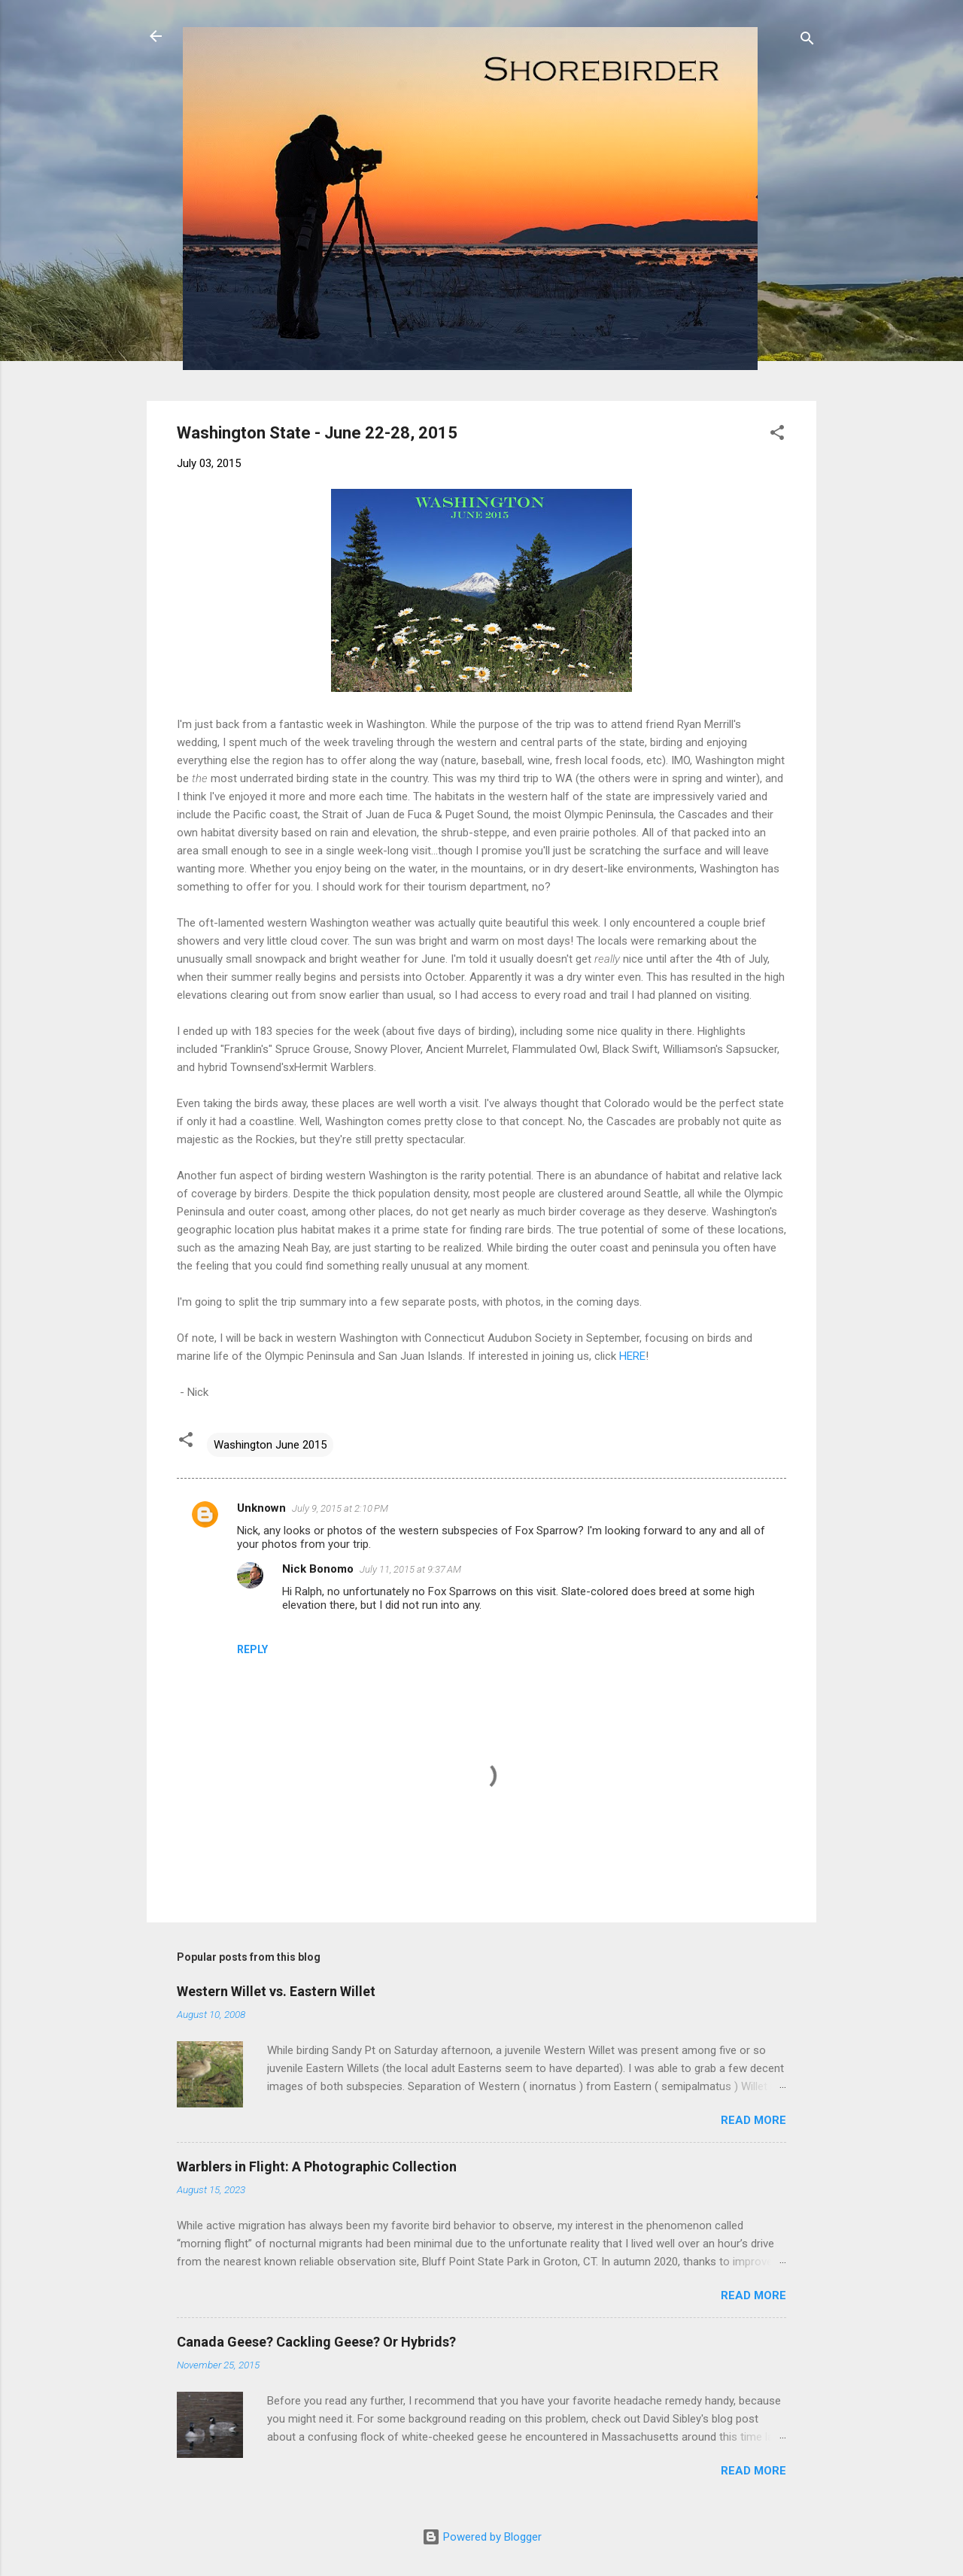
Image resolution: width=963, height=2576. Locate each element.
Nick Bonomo (318, 1569)
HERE (632, 1356)
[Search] (807, 41)
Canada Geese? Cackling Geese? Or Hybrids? (316, 2342)
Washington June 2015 (270, 1445)
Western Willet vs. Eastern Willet (276, 1991)
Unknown (261, 1508)
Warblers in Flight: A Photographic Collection (317, 2166)
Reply (252, 1649)
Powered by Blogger (482, 2537)
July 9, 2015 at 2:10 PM (340, 1508)
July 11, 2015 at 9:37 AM (410, 1569)
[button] (777, 435)
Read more (753, 2120)
